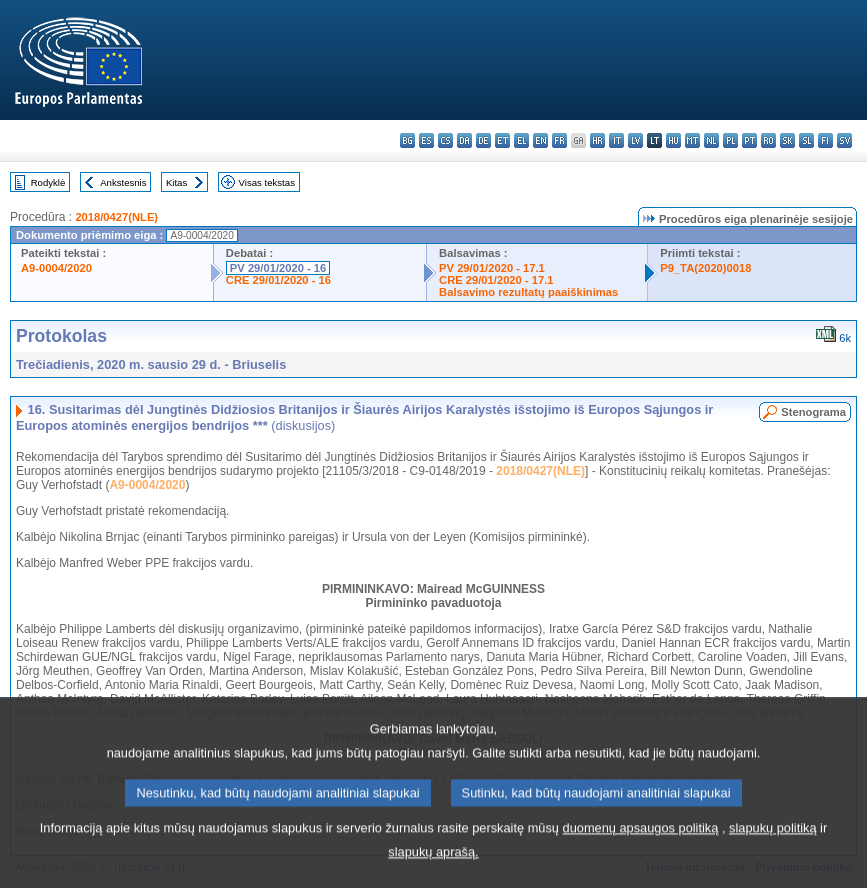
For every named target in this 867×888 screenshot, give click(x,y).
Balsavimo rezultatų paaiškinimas (528, 292)
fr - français (559, 140)
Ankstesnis (123, 182)
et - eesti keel (502, 140)
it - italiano (616, 140)
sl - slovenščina (806, 140)
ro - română (768, 140)
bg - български (407, 140)
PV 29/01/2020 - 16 (278, 268)
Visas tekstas (267, 182)
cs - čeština (445, 140)
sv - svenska (844, 140)
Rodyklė (48, 182)
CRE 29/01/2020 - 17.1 (496, 280)
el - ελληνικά (521, 140)
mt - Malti (692, 140)
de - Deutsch (483, 140)
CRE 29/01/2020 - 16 (278, 280)
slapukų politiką (773, 857)
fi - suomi (825, 140)
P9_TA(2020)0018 (705, 268)
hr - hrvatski (597, 140)
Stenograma (813, 412)
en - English (540, 140)
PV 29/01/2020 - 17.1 (492, 268)
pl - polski (730, 140)
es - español (426, 140)
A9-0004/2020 (56, 268)
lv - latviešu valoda (635, 140)
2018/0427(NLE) (116, 217)
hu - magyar (673, 140)
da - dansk (464, 140)
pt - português (749, 140)
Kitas (176, 182)
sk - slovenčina (787, 140)
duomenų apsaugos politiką (641, 857)
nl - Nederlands (711, 140)
